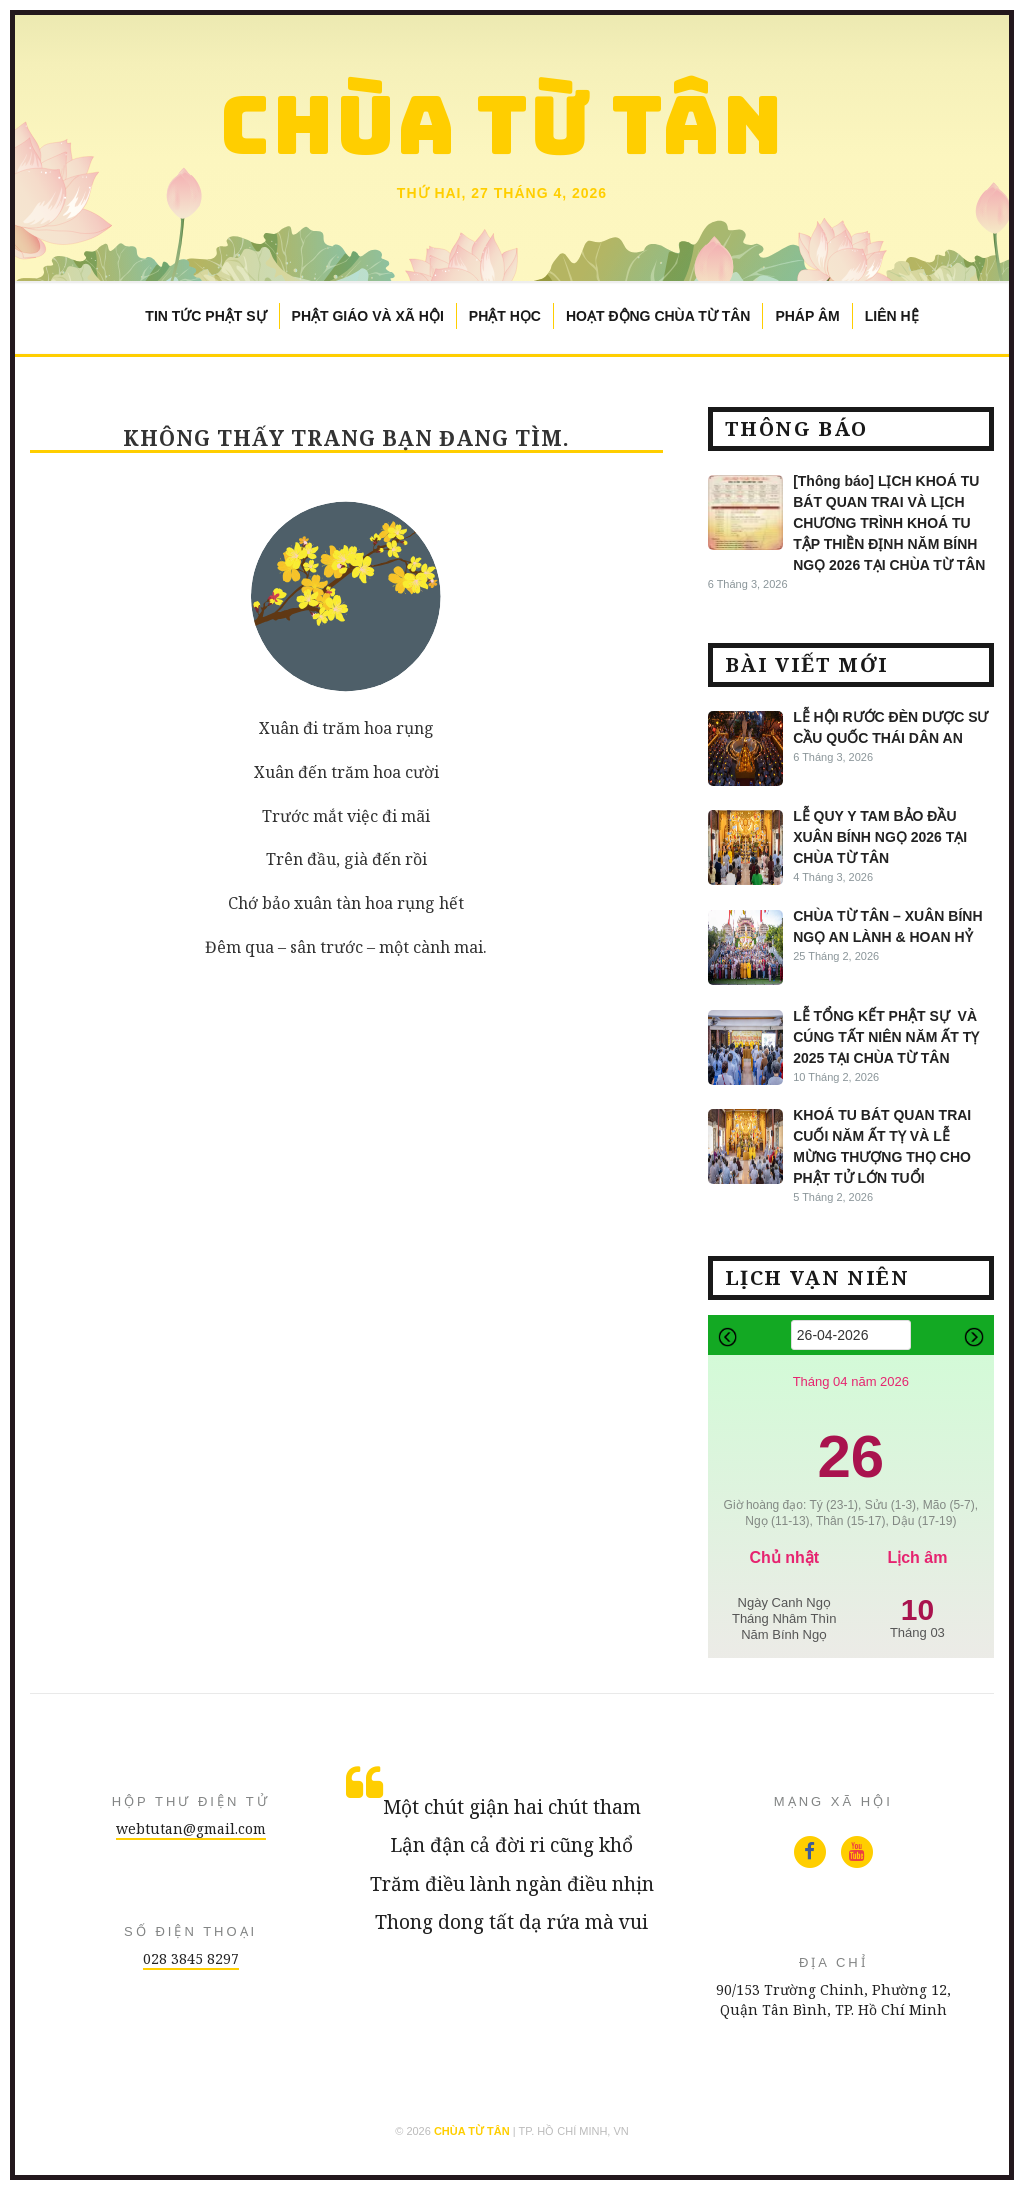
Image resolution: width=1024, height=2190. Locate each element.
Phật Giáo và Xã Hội (368, 316)
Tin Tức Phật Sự (205, 316)
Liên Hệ (892, 316)
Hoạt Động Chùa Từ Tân (658, 316)
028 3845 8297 (191, 1958)
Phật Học (505, 316)
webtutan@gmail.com (191, 1828)
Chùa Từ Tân (502, 125)
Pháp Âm (807, 316)
